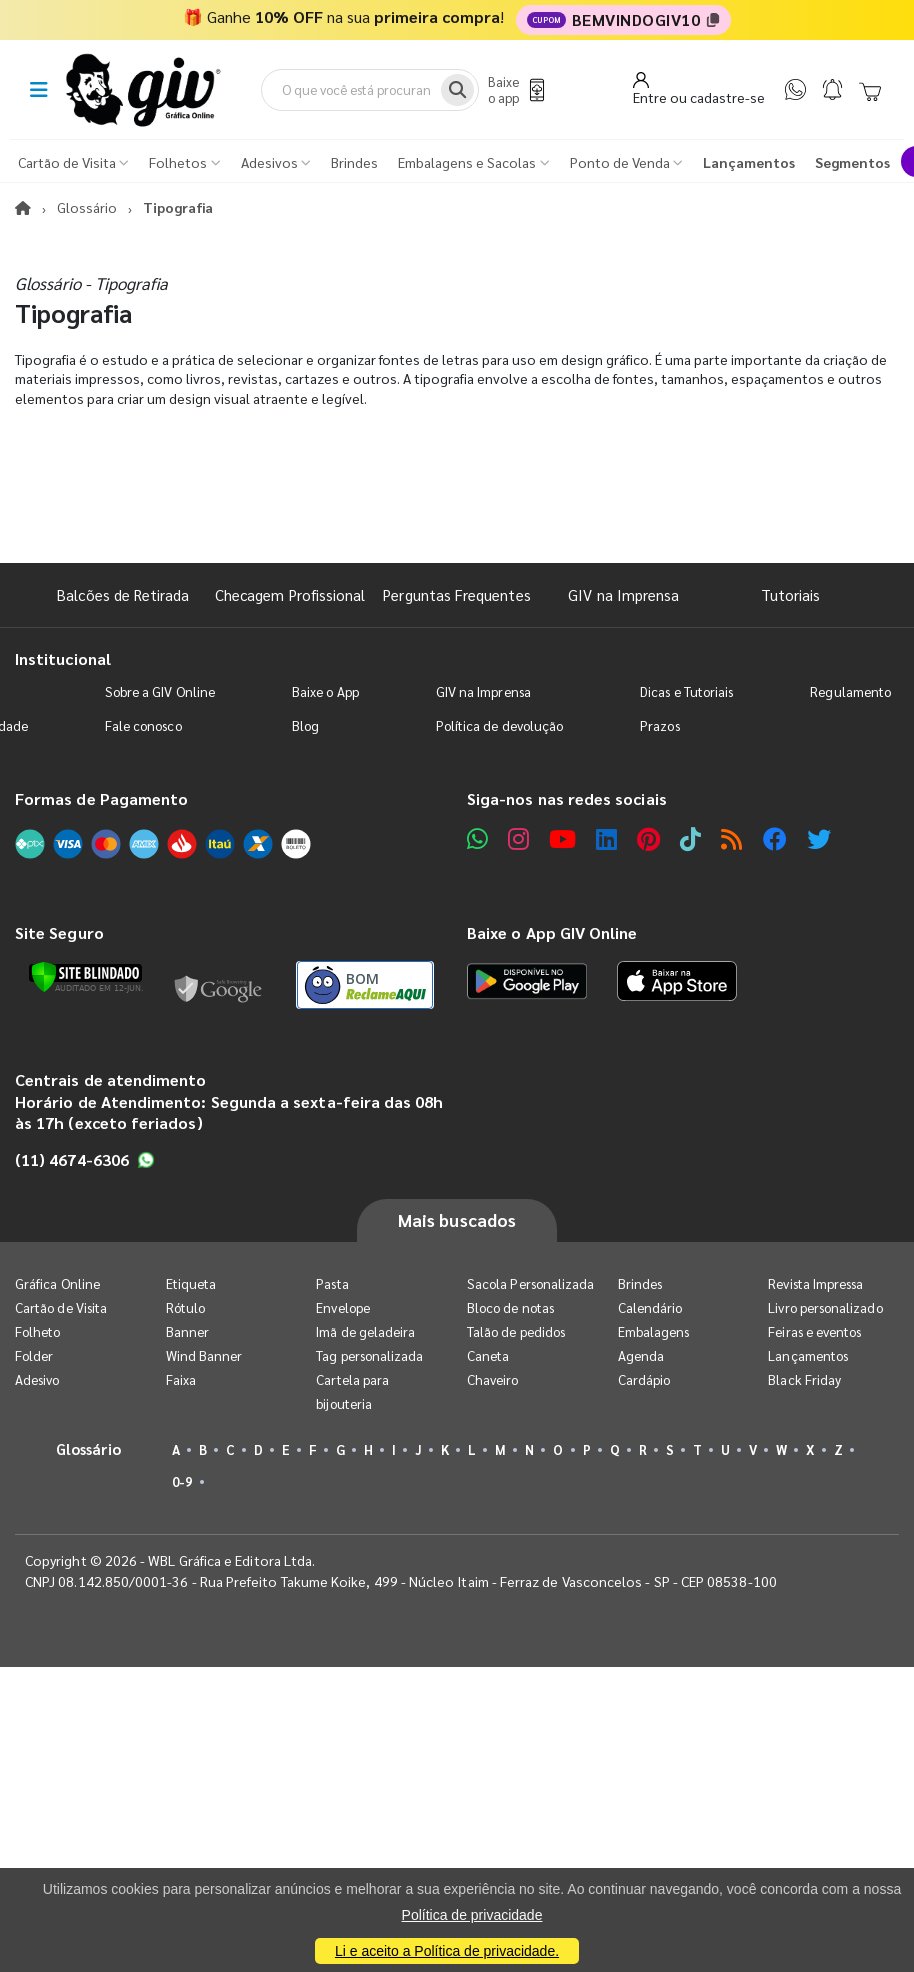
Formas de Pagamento (101, 798)
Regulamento (850, 691)
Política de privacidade (472, 1915)
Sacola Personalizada (530, 1283)
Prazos (659, 725)
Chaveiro (493, 1379)
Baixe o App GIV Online (552, 932)
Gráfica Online (57, 1283)
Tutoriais (791, 594)
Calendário (650, 1307)
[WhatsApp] (795, 89)
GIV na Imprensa (623, 594)
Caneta (488, 1355)
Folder (34, 1355)
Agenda (641, 1355)
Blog (305, 725)
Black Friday (804, 1379)
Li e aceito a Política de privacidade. (447, 1951)
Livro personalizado (825, 1307)
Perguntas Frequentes (456, 594)
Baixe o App (325, 691)
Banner (187, 1331)
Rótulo (185, 1307)
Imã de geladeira (365, 1331)
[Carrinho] (870, 90)
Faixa (181, 1379)
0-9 (182, 1481)
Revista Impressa (815, 1283)
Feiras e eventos (814, 1331)
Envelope (343, 1307)
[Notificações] (832, 89)
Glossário (87, 207)
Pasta (332, 1283)
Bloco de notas (510, 1307)
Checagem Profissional (290, 594)
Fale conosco (143, 725)
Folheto (37, 1331)
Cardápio (644, 1379)
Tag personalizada (369, 1355)
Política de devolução (499, 725)
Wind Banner (204, 1355)
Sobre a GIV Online (160, 691)
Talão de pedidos (516, 1331)
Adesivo (37, 1379)
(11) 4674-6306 (85, 1159)
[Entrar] (699, 89)
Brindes (640, 1283)
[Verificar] (85, 977)
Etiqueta (191, 1283)
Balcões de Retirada (123, 594)
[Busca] (457, 90)
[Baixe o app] (514, 89)
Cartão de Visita (61, 1307)
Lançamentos (808, 1355)
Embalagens (654, 1331)
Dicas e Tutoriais (686, 691)
